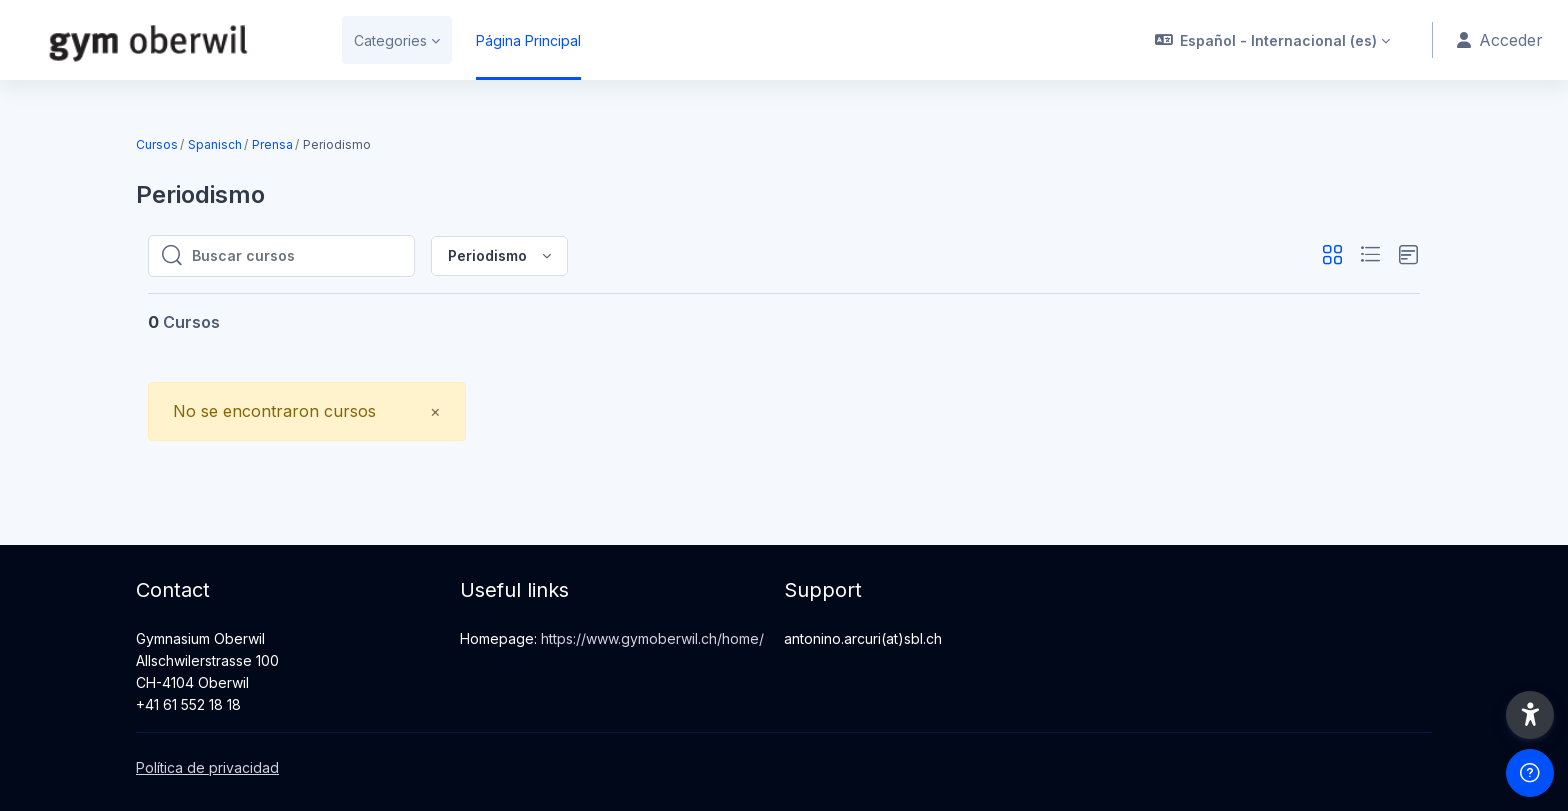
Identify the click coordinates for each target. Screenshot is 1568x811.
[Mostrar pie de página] (1530, 773)
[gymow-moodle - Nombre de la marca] (159, 40)
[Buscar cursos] (297, 256)
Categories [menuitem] (390, 40)
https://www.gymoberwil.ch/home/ (652, 638)
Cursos (157, 144)
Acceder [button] (1500, 40)
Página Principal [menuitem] (528, 40)
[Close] (435, 411)
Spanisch (215, 144)
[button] (1273, 40)
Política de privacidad (207, 767)
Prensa (272, 144)
